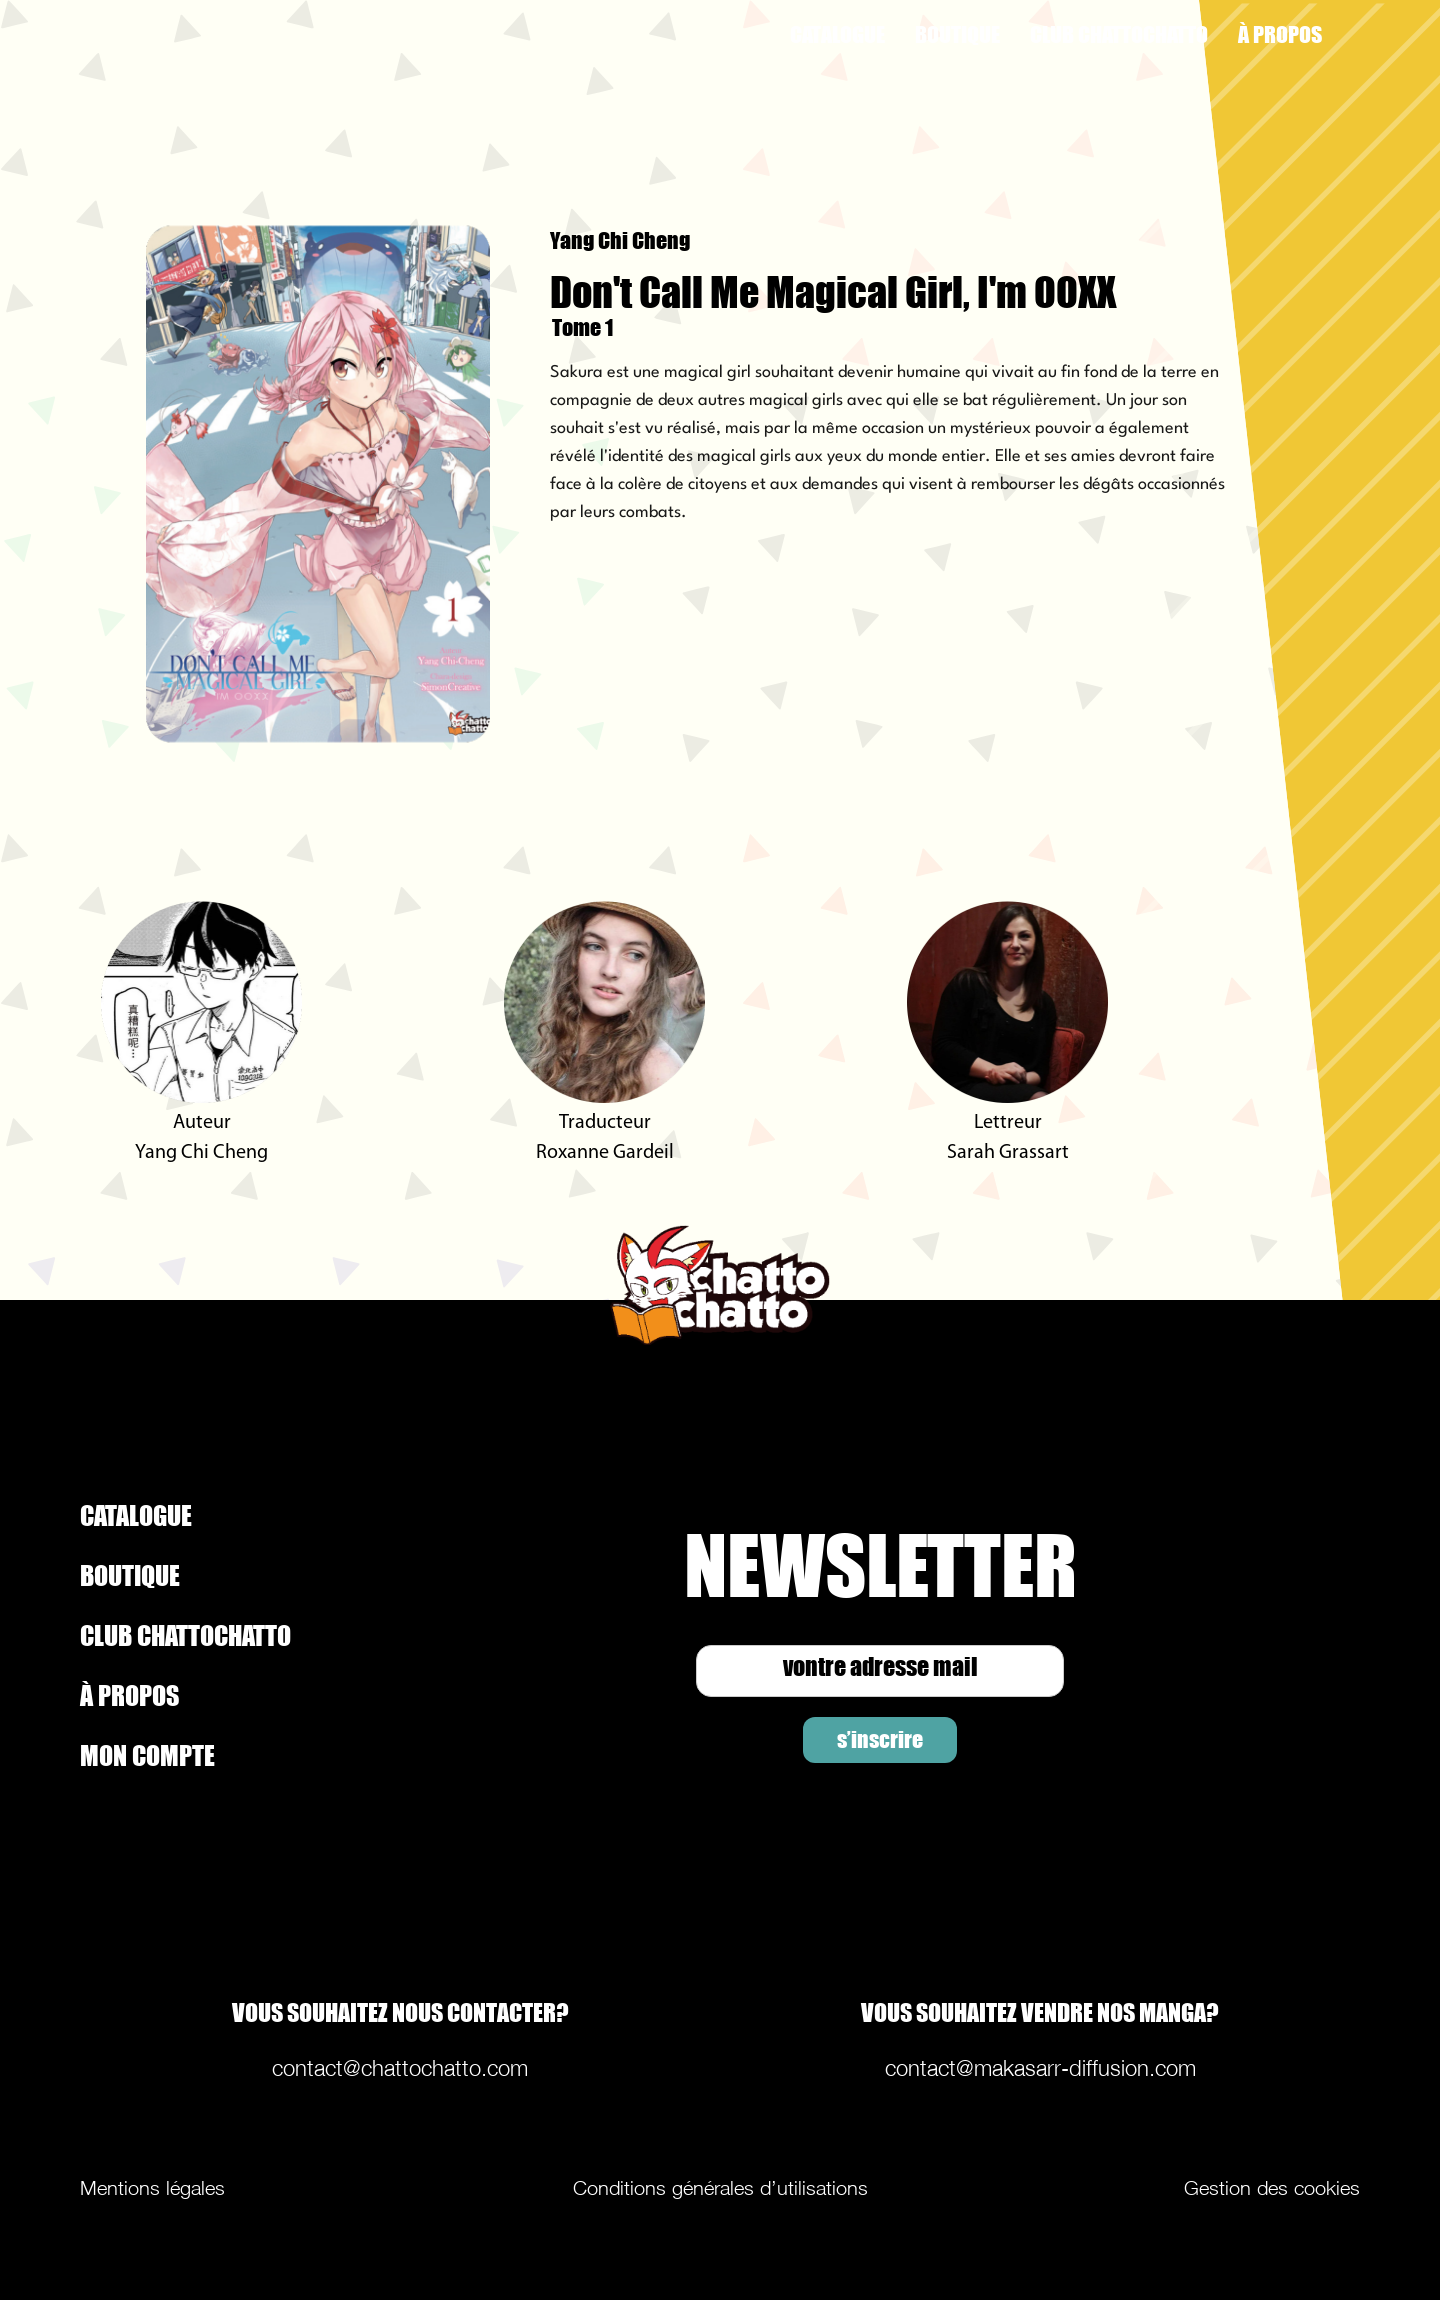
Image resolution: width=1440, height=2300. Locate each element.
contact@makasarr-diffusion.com (1040, 2068)
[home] (238, 35)
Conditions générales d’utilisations (720, 2188)
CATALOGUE (837, 34)
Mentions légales (152, 2188)
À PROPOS (1280, 34)
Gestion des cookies (1272, 2188)
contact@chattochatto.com (400, 2068)
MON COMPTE (147, 1755)
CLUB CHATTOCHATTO (1119, 34)
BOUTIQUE (957, 34)
